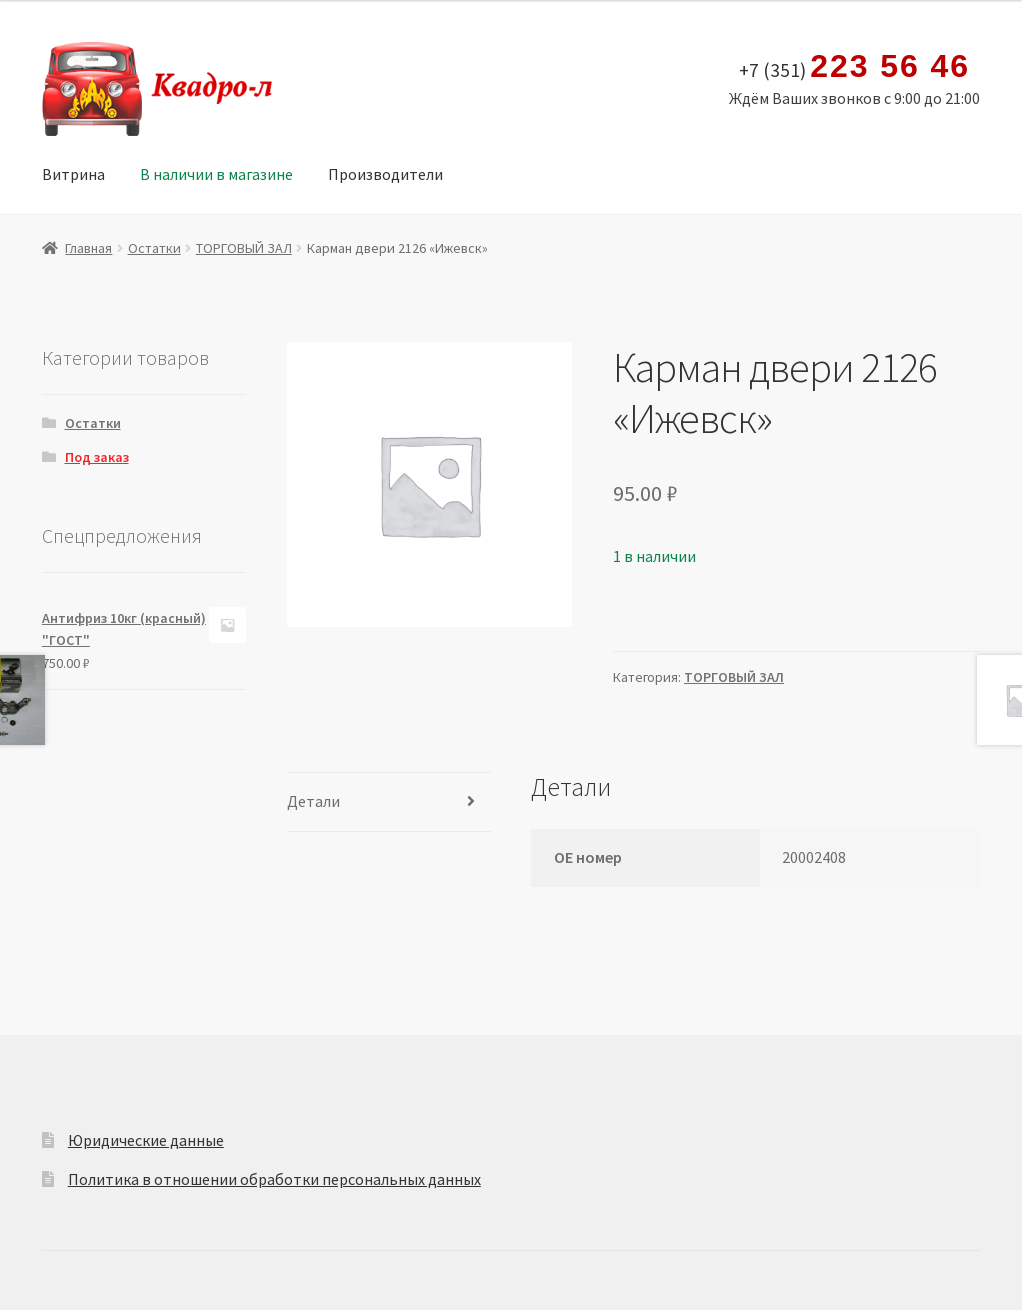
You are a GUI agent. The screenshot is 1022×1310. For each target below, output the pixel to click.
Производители (385, 174)
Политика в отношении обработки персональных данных (274, 1179)
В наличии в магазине (216, 174)
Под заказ (97, 457)
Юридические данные (146, 1140)
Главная (88, 248)
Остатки (154, 248)
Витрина (73, 174)
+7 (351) (854, 67)
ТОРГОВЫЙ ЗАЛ (244, 248)
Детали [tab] (313, 801)
